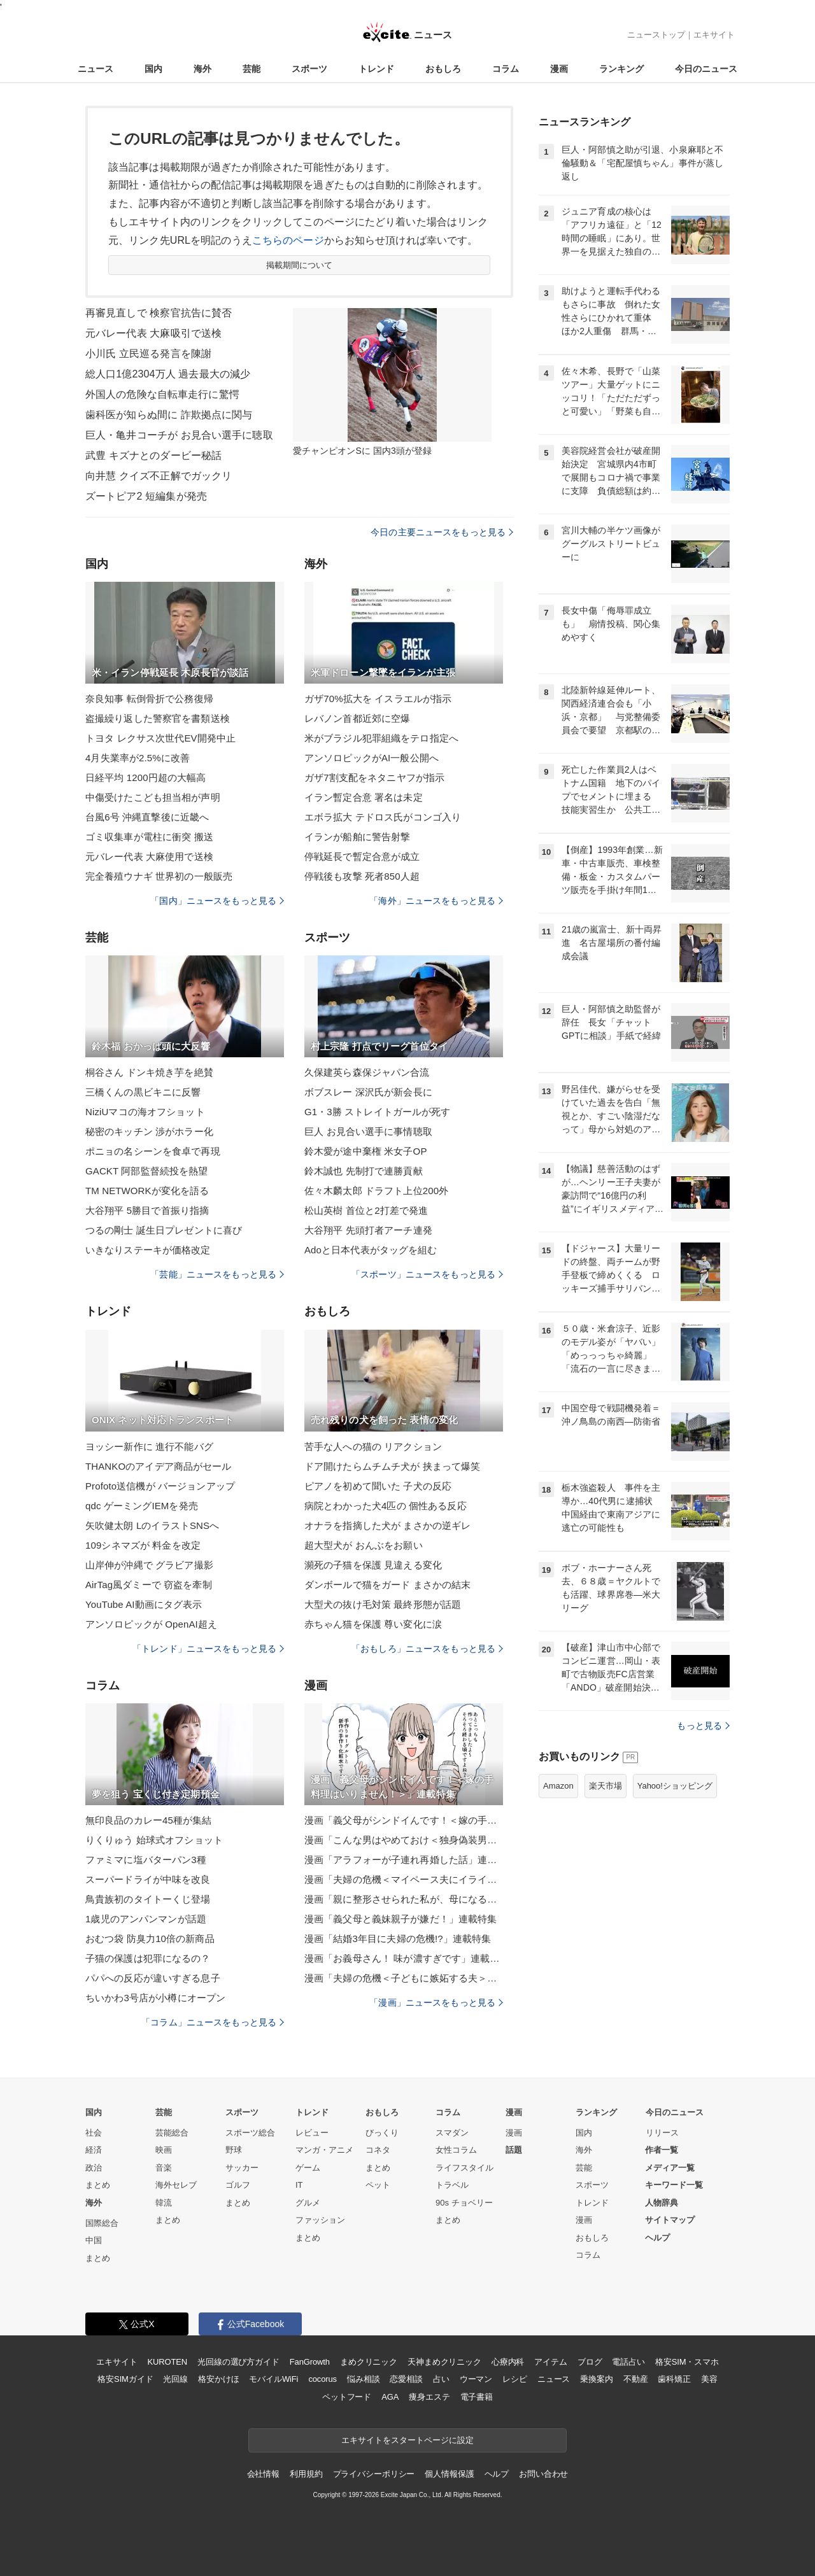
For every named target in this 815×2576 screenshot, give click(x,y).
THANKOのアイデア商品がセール (158, 1466)
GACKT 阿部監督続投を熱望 (146, 1170)
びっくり (382, 2132)
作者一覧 (661, 2150)
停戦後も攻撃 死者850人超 (362, 876)
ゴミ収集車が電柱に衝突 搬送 (149, 836)
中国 (93, 2240)
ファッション (320, 2220)
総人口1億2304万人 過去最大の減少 (167, 374)
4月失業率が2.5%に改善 (137, 757)
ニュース (95, 69)
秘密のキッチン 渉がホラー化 (149, 1131)
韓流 (163, 2202)
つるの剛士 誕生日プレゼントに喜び (163, 1230)
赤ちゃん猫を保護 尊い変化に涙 (373, 1624)
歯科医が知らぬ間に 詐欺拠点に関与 (169, 414)
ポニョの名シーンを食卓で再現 (152, 1151)
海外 (202, 69)
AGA (390, 2397)
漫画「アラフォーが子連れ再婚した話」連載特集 (403, 1859)
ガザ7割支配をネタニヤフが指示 (374, 777)
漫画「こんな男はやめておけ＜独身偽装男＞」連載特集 (403, 1839)
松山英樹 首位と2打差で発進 (366, 1210)
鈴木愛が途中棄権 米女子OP (365, 1151)
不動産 (635, 2379)
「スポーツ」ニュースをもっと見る (427, 1274)
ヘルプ (657, 2237)
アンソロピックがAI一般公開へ (371, 757)
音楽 (163, 2167)
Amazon (558, 1786)
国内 (153, 69)
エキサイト (714, 34)
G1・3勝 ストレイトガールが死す (377, 1111)
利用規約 (306, 2474)
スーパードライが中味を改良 (148, 1879)
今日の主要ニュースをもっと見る (442, 532)
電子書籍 (476, 2397)
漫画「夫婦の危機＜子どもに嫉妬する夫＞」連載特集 (403, 1978)
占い (441, 2379)
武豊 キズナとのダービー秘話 (153, 455)
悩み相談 (363, 2379)
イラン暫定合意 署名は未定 (363, 797)
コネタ (377, 2150)
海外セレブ (176, 2185)
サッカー (242, 2167)
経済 (93, 2150)
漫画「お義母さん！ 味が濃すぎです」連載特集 (403, 1958)
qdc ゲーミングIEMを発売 (141, 1505)
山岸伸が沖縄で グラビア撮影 (149, 1564)
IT (299, 2185)
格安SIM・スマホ (687, 2362)
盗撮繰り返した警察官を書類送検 (157, 718)
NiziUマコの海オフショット (145, 1111)
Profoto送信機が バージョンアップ (160, 1486)
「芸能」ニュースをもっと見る (217, 1274)
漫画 (559, 69)
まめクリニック (368, 2362)
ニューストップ (656, 34)
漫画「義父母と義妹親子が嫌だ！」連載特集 (400, 1918)
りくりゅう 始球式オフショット (154, 1839)
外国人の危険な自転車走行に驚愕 (162, 394)
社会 (93, 2132)
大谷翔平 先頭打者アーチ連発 (368, 1230)
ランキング (621, 69)
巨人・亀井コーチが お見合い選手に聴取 (179, 435)
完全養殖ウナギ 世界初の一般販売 (158, 876)
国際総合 (101, 2223)
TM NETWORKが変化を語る (147, 1190)
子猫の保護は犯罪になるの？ (148, 1958)
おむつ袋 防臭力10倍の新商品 (150, 1938)
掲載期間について (299, 265)
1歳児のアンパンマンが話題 (145, 1918)
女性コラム (456, 2150)
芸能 (251, 69)
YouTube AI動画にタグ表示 (143, 1604)
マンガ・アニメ (324, 2150)
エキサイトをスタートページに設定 (407, 2440)
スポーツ (309, 69)
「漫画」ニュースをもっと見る (436, 2002)
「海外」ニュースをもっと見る (436, 901)
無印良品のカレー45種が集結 (148, 1820)
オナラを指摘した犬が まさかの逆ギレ (387, 1525)
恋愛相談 (406, 2379)
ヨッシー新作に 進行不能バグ (149, 1446)
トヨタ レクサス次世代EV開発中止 (160, 738)
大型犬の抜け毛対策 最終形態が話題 (382, 1604)
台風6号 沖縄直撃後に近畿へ (147, 817)
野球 (233, 2150)
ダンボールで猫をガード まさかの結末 (387, 1584)
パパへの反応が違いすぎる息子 (152, 1978)
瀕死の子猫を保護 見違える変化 (373, 1564)
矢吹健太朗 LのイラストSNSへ (152, 1525)
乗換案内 (596, 2379)
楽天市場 (605, 1786)
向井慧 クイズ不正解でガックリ (158, 475)
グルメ (307, 2202)
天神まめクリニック (444, 2362)
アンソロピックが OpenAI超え (151, 1624)
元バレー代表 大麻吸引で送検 (153, 333)
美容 (709, 2379)
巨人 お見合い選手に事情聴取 (368, 1131)
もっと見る (703, 1726)
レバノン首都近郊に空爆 (357, 718)
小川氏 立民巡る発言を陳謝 (148, 353)
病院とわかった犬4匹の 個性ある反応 (385, 1505)
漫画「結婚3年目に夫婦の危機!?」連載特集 (397, 1938)
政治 (93, 2167)
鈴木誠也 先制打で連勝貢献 (363, 1170)
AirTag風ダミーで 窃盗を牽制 (148, 1584)
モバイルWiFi (273, 2379)
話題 (514, 2150)
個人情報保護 (449, 2474)
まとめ (97, 2185)
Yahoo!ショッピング (674, 1786)
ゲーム (307, 2167)
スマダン (452, 2132)
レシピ (514, 2379)
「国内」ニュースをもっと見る (217, 901)
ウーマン (476, 2379)
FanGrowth (310, 2362)
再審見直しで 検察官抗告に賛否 (158, 312)
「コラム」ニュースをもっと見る (212, 2022)
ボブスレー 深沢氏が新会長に (368, 1092)
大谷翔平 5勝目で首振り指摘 (147, 1210)
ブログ (590, 2362)
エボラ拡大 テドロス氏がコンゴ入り (382, 817)
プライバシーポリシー (374, 2474)
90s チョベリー (464, 2202)
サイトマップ (670, 2220)
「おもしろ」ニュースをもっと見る (427, 1648)
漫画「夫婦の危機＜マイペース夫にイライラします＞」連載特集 (403, 1879)
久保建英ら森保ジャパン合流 (367, 1072)
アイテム (550, 2362)
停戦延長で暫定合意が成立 (362, 856)
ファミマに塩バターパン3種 (145, 1859)
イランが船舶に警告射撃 (357, 836)
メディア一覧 (670, 2167)
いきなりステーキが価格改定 (148, 1249)
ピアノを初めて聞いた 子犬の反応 (377, 1486)
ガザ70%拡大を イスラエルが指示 (377, 698)
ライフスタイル (464, 2167)
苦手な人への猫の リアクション (373, 1446)
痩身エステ (429, 2397)
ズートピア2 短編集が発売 (146, 496)
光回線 (175, 2379)
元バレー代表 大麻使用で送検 (149, 856)
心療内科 (508, 2362)
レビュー (312, 2132)
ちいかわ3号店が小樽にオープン (155, 1997)
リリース (662, 2132)
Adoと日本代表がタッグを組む (370, 1249)
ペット (377, 2185)
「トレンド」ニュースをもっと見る (208, 1648)
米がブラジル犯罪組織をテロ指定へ (381, 738)
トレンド (376, 69)
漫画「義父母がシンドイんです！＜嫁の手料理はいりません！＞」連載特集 (403, 1820)
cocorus (322, 2379)
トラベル (452, 2185)
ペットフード (346, 2397)
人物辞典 (661, 2202)
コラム (505, 69)
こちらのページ (288, 240)
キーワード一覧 (674, 2185)
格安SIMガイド (125, 2379)
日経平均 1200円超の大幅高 (145, 777)
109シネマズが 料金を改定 (143, 1545)
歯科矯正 (674, 2379)
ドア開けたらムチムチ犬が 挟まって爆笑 (392, 1466)
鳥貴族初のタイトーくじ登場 (148, 1899)
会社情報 (263, 2474)
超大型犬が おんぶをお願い (363, 1545)
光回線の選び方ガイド (238, 2362)
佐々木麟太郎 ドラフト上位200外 (376, 1190)
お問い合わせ (543, 2474)
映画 (163, 2150)
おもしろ (443, 69)
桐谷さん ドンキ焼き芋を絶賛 (149, 1072)
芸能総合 (171, 2132)
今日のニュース (706, 69)
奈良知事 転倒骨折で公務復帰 (149, 698)
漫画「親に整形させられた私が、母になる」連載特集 (403, 1899)
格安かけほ (218, 2379)
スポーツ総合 (250, 2132)
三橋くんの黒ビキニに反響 (143, 1092)
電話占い (628, 2362)
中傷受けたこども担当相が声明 (152, 797)
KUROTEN (167, 2362)
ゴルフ (237, 2185)
